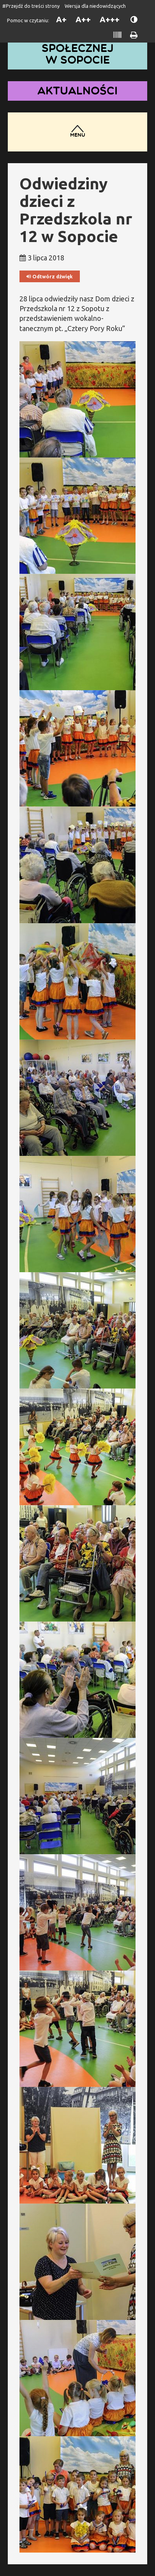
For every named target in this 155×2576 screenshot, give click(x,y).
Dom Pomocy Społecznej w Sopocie (77, 48)
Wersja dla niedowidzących (95, 6)
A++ (83, 19)
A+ (61, 19)
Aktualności (77, 90)
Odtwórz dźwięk (49, 276)
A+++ (110, 19)
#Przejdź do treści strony (31, 6)
